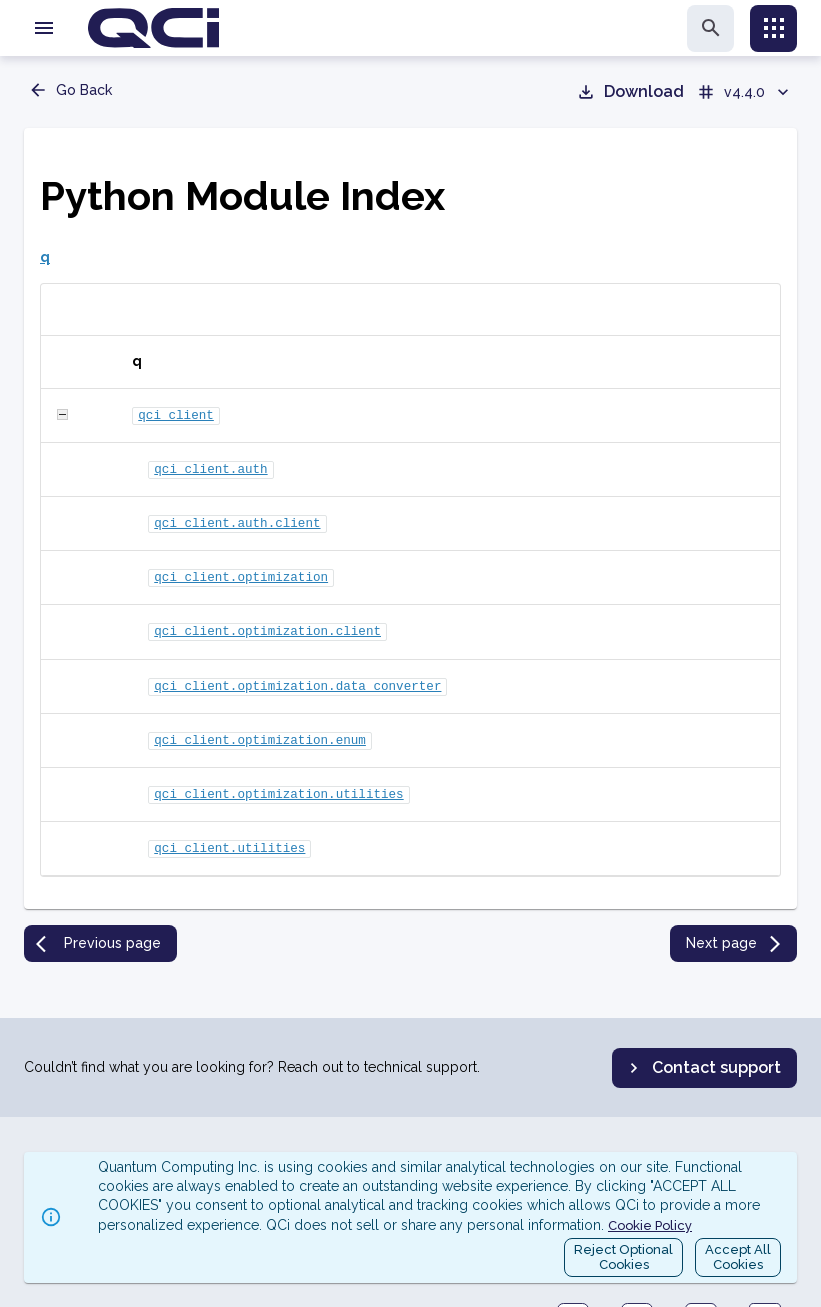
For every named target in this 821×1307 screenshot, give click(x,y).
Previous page (98, 926)
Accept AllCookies (738, 1257)
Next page (735, 926)
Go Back (70, 90)
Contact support (702, 1068)
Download (630, 92)
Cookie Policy (650, 1225)
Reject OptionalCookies (623, 1257)
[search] (710, 28)
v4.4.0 (744, 92)
